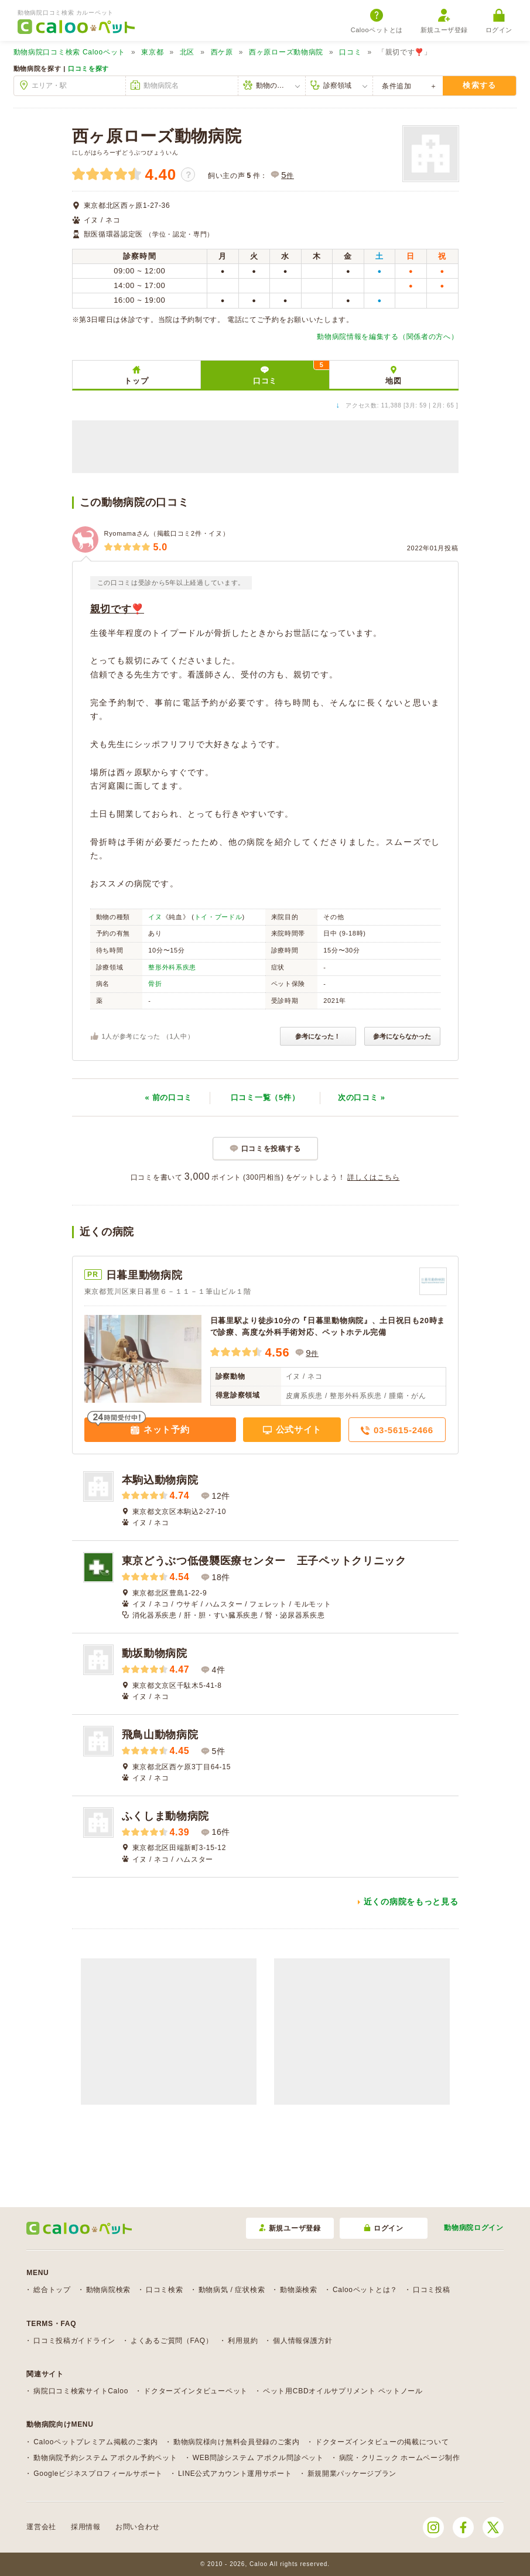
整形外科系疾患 (172, 967)
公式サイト (297, 1429)
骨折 (155, 983)
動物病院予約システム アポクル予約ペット (105, 2458)
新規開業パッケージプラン (351, 2473)
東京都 (152, 52)
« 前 (168, 1097)
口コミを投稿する (271, 1149)
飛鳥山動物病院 (160, 1735)
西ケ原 (222, 52)
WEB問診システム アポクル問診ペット (258, 2458)
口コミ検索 (164, 2290)
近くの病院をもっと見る (411, 1901)
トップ (136, 380)
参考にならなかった (402, 1036)
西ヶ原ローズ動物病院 (286, 52)
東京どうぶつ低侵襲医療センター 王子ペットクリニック (264, 1561)
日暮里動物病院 (144, 1275)
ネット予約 (165, 1429)
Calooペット (69, 52)
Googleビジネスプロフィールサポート (98, 2473)
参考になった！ (317, 1036)
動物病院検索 (108, 2290)
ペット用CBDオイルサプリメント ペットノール (343, 2391)
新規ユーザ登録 (444, 21)
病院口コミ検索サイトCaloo (80, 2391)
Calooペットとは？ (365, 2290)
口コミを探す (88, 68)
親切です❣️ (117, 609)
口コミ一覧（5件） (265, 1097)
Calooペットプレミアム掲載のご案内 (95, 2442)
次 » (361, 1097)
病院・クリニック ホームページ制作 (399, 2458)
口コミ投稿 (431, 2290)
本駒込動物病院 (160, 1480)
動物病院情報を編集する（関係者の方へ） (387, 337)
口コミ (350, 52)
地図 (393, 380)
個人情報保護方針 (303, 2341)
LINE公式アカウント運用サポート (235, 2473)
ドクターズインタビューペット (195, 2391)
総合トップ (52, 2290)
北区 (187, 52)
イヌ (155, 916)
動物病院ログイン (474, 2228)
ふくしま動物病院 (166, 1816)
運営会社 (41, 2527)
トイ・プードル (218, 916)
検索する (479, 85)
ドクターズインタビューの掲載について (382, 2442)
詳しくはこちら (373, 1177)
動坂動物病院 (154, 1653)
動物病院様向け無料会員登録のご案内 (236, 2442)
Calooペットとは (377, 21)
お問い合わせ (137, 2527)
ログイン (498, 21)
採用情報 (86, 2527)
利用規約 (243, 2341)
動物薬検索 (298, 2290)
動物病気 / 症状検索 (232, 2290)
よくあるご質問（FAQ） (172, 2341)
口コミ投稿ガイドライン (74, 2341)
